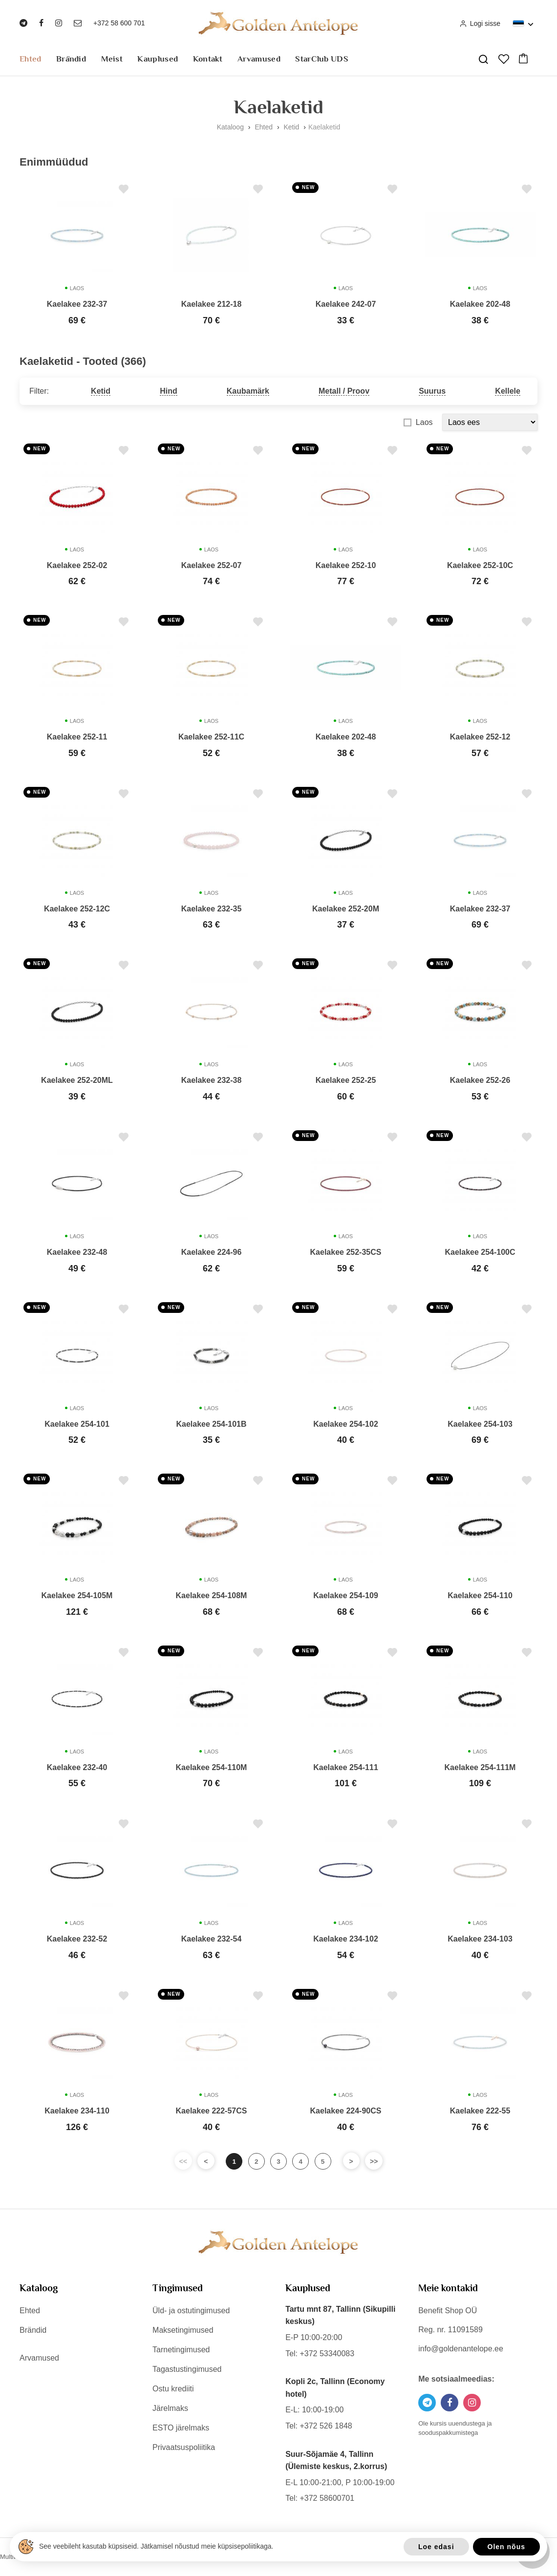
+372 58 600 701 (119, 23)
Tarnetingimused (181, 2349)
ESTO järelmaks (180, 2428)
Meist (112, 58)
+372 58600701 (327, 2498)
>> (379, 2161)
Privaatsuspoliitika (183, 2447)
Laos (424, 422)
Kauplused (157, 58)
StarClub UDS (321, 58)
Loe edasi (436, 2547)
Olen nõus (506, 2547)
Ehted (31, 58)
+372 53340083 (327, 2353)
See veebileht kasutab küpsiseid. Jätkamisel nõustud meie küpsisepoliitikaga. (156, 2546)
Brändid (71, 58)
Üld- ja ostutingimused (191, 2310)
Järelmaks (170, 2408)
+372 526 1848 (326, 2426)
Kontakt (208, 58)
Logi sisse (479, 23)
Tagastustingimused (186, 2369)
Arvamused (258, 58)
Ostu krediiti (172, 2389)
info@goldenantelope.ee (460, 2348)
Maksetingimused (183, 2330)
